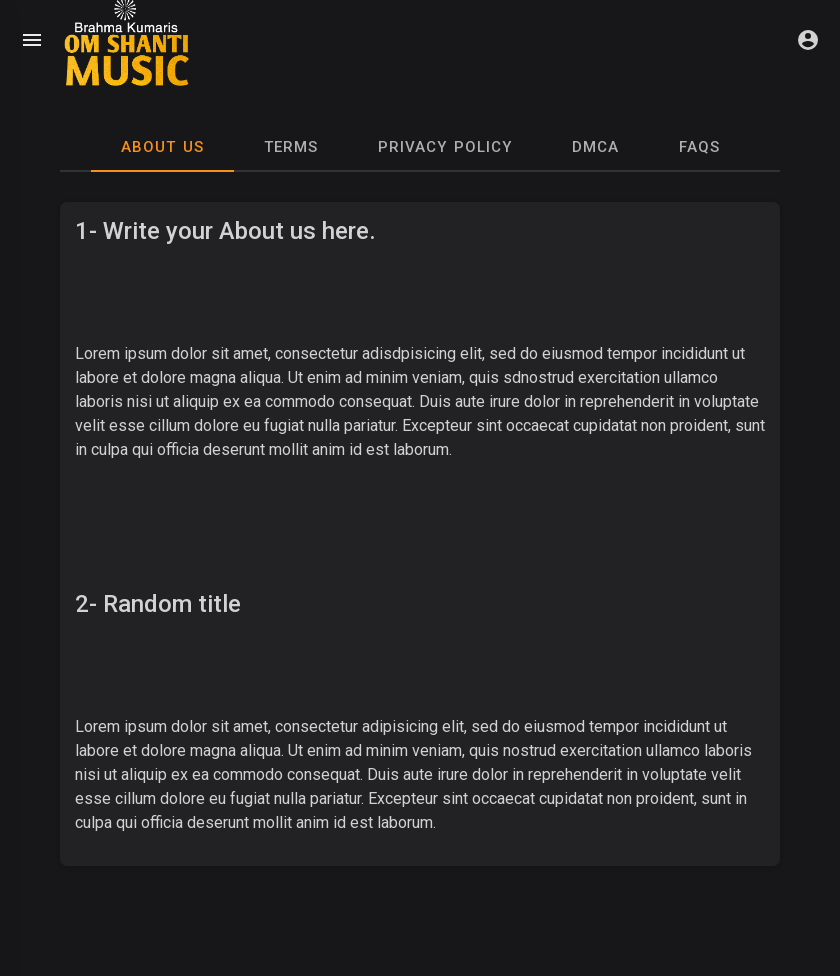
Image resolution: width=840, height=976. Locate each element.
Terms (291, 147)
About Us (162, 147)
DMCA (595, 147)
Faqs (699, 147)
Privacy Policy (445, 147)
